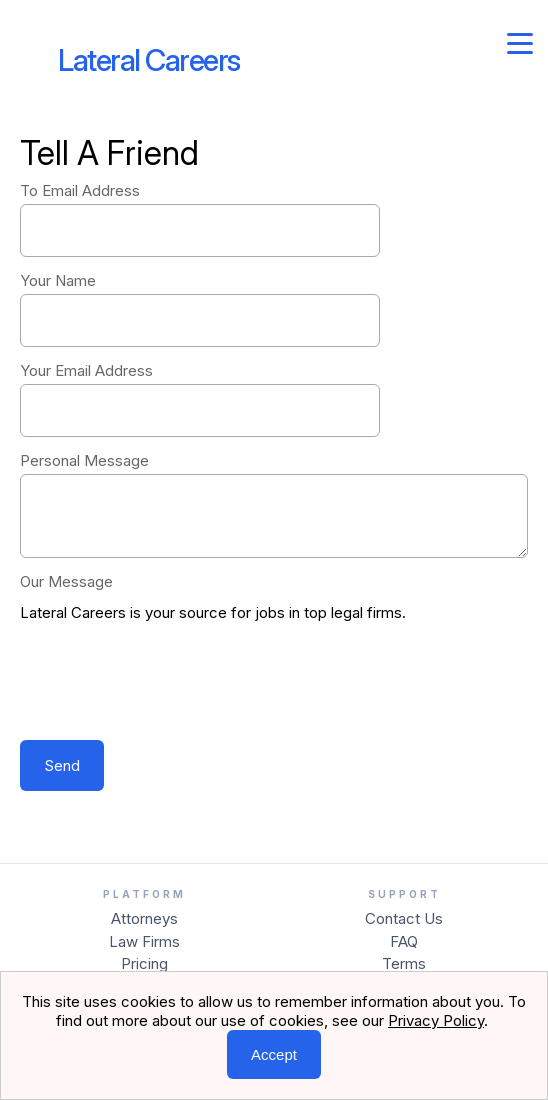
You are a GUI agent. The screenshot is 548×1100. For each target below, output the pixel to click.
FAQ (404, 941)
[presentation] (172, 683)
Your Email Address (86, 370)
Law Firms (144, 941)
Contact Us (404, 918)
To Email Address (80, 190)
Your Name (58, 280)
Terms (404, 963)
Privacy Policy (436, 1020)
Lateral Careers (149, 60)
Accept (274, 1054)
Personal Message (84, 460)
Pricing (144, 963)
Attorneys (144, 918)
